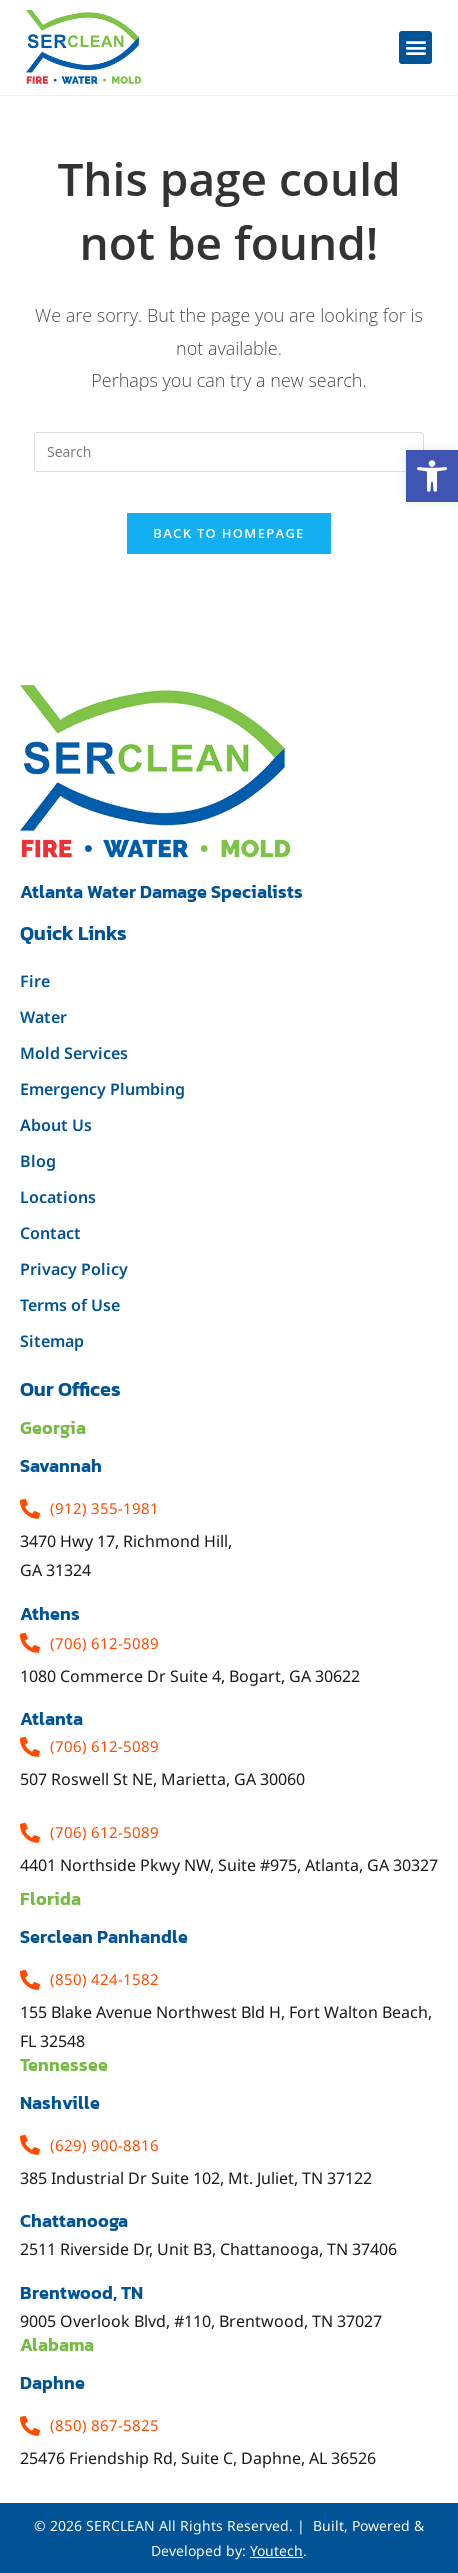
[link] (432, 476)
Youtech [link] (276, 2550)
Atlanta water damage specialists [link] (161, 891)
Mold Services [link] (74, 1053)
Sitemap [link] (52, 1341)
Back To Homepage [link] (228, 533)
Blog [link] (38, 1161)
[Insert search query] (229, 452)
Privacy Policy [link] (74, 1269)
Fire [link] (35, 981)
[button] (415, 47)
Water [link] (43, 1017)
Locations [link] (58, 1197)
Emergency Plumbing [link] (102, 1089)
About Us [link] (56, 1125)
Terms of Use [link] (70, 1305)
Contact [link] (50, 1233)
